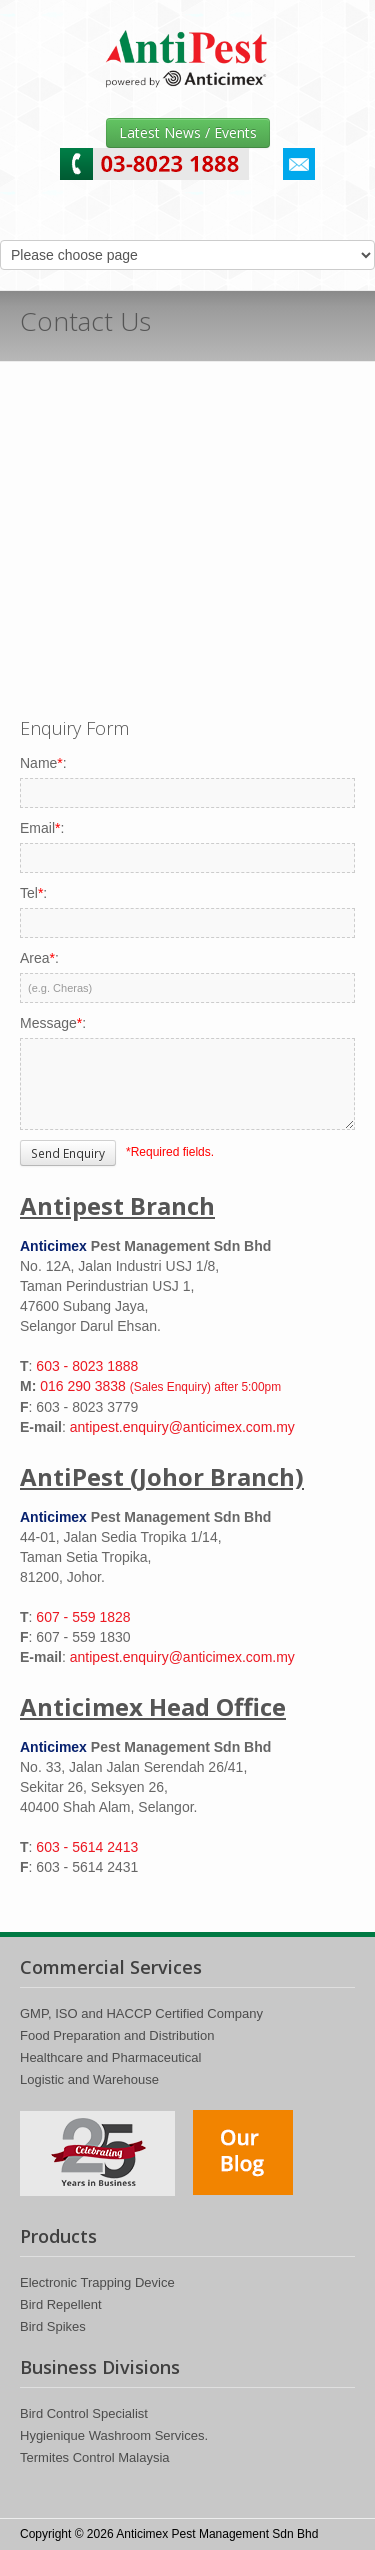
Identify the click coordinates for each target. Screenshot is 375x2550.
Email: (42, 828)
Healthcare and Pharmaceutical (110, 2057)
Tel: (33, 893)
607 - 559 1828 (83, 1617)
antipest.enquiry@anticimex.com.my (182, 1427)
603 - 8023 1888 (87, 1366)
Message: (53, 1023)
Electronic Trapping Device (97, 2282)
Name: (43, 763)
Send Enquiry (68, 1153)
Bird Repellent (61, 2304)
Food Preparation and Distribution (117, 2035)
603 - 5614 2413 (87, 1847)
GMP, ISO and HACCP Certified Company (141, 2013)
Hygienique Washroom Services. (114, 2435)
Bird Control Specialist (84, 2413)
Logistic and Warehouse (89, 2079)
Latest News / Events (188, 132)
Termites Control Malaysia (95, 2457)
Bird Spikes (53, 2326)
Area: (39, 958)
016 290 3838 (160, 1386)
